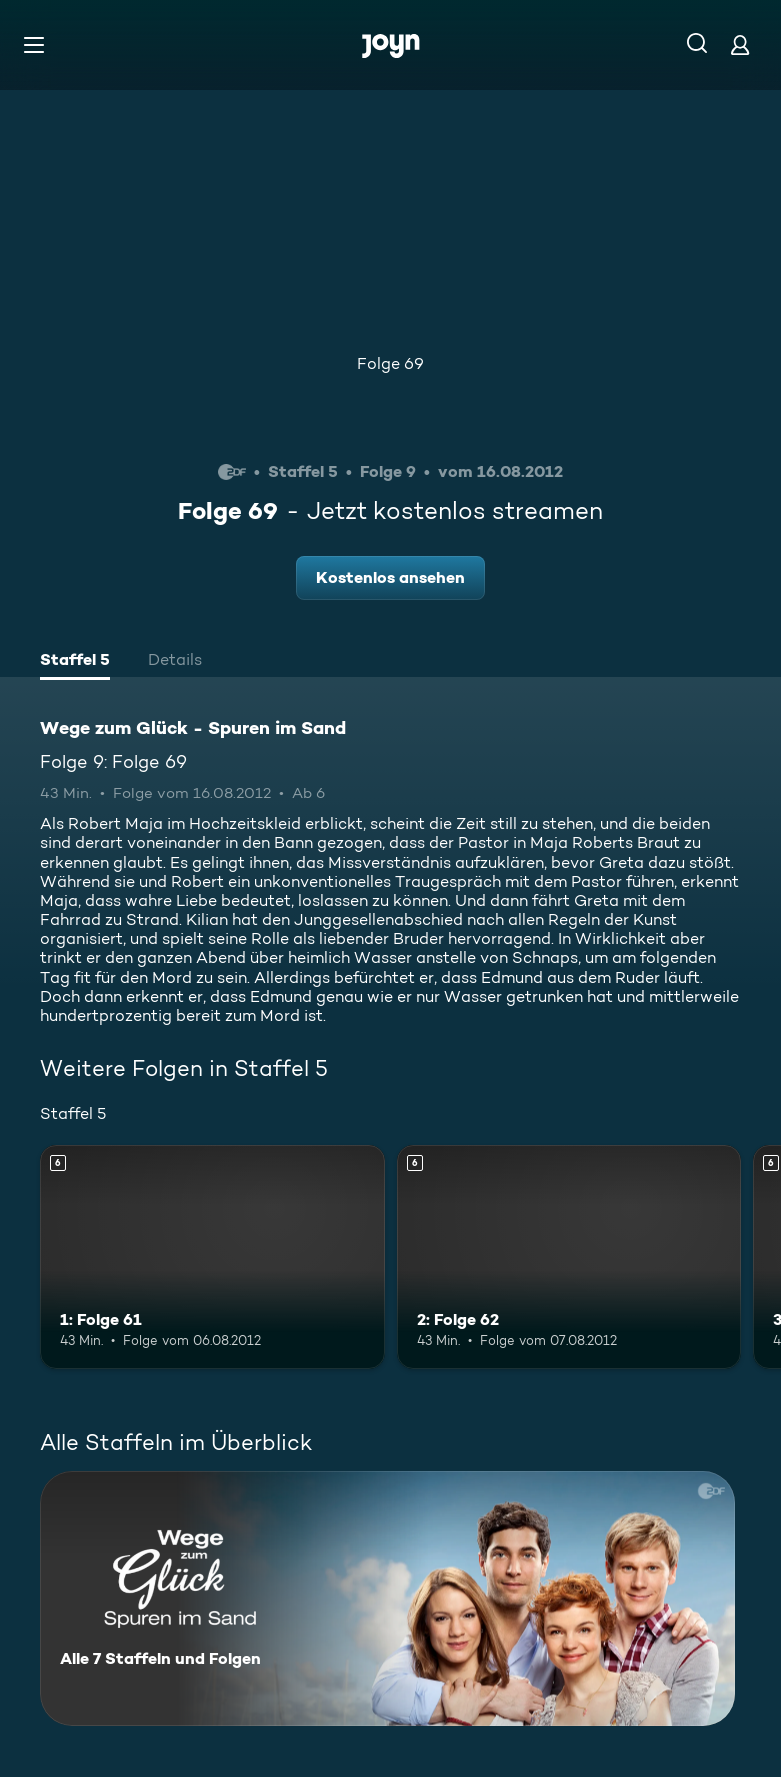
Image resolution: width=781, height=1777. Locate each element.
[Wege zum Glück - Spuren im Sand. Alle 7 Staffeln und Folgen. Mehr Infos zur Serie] (387, 1598)
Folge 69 (390, 363)
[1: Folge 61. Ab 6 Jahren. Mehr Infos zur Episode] (212, 1257)
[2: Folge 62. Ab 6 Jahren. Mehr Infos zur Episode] (569, 1257)
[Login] (740, 44)
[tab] (75, 662)
